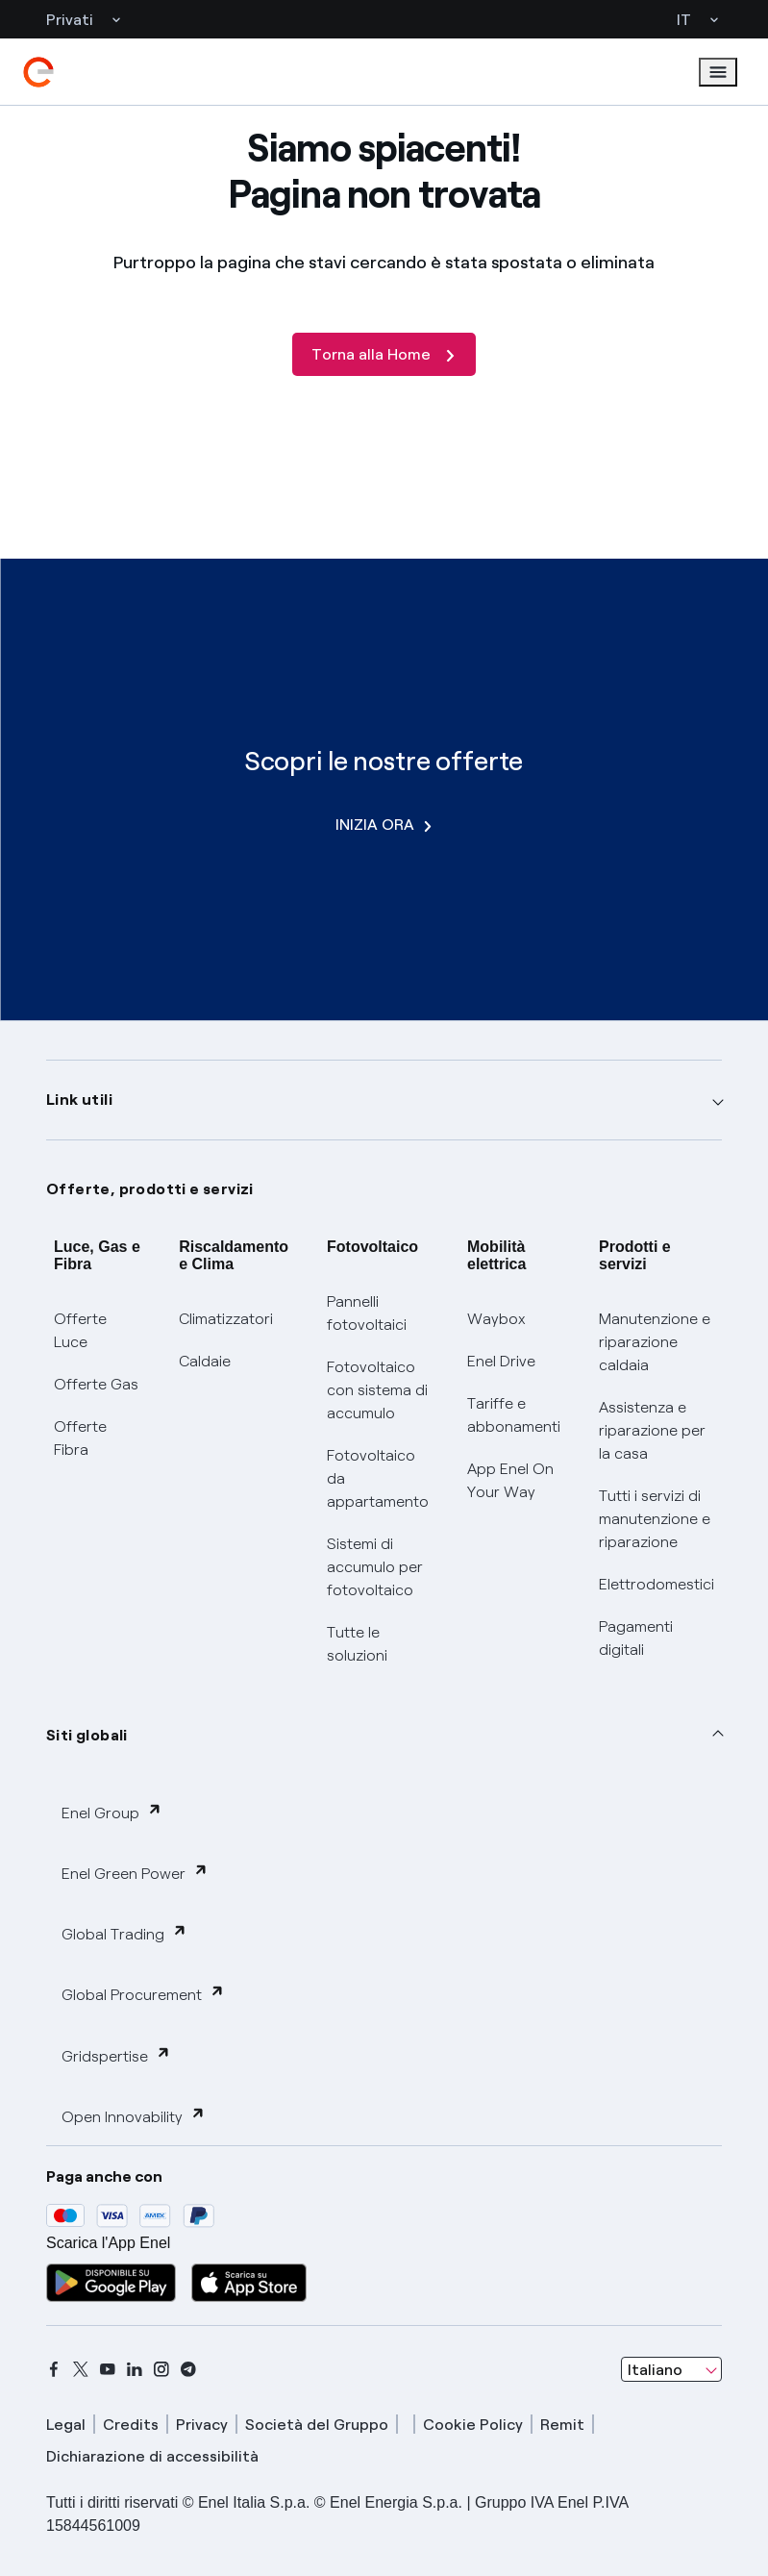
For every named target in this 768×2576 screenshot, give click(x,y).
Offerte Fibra (80, 1438)
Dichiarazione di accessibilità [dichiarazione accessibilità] (152, 2456)
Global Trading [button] (124, 1933)
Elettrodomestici (656, 1584)
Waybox (496, 1319)
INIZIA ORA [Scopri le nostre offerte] (383, 824)
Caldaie (205, 1361)
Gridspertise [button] (116, 2055)
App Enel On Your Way (510, 1480)
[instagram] (161, 2369)
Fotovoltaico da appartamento (378, 1478)
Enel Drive (501, 1361)
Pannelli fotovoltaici (367, 1313)
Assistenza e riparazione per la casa (652, 1430)
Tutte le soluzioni (357, 1643)
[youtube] (107, 2369)
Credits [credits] (131, 2424)
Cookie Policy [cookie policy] (473, 2424)
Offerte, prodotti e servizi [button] (150, 1189)
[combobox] (671, 2369)
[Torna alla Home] (384, 354)
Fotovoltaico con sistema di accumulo (377, 1390)
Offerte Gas (96, 1384)
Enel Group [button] (112, 1812)
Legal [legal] (66, 2424)
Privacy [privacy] (202, 2424)
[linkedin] (134, 2369)
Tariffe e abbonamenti (513, 1415)
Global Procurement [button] (143, 1994)
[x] (80, 2369)
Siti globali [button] (87, 1735)
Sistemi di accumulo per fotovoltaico (375, 1567)
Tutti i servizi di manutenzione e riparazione (654, 1519)
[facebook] (54, 2369)
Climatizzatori (226, 1319)
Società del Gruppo (316, 2424)
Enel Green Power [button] (135, 1873)
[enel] (38, 72)
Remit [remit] (562, 2424)
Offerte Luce (80, 1330)
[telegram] (188, 2369)
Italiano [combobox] (655, 2370)
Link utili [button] (79, 1099)
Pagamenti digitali (636, 1638)
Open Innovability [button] (134, 2116)
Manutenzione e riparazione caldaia (654, 1342)
